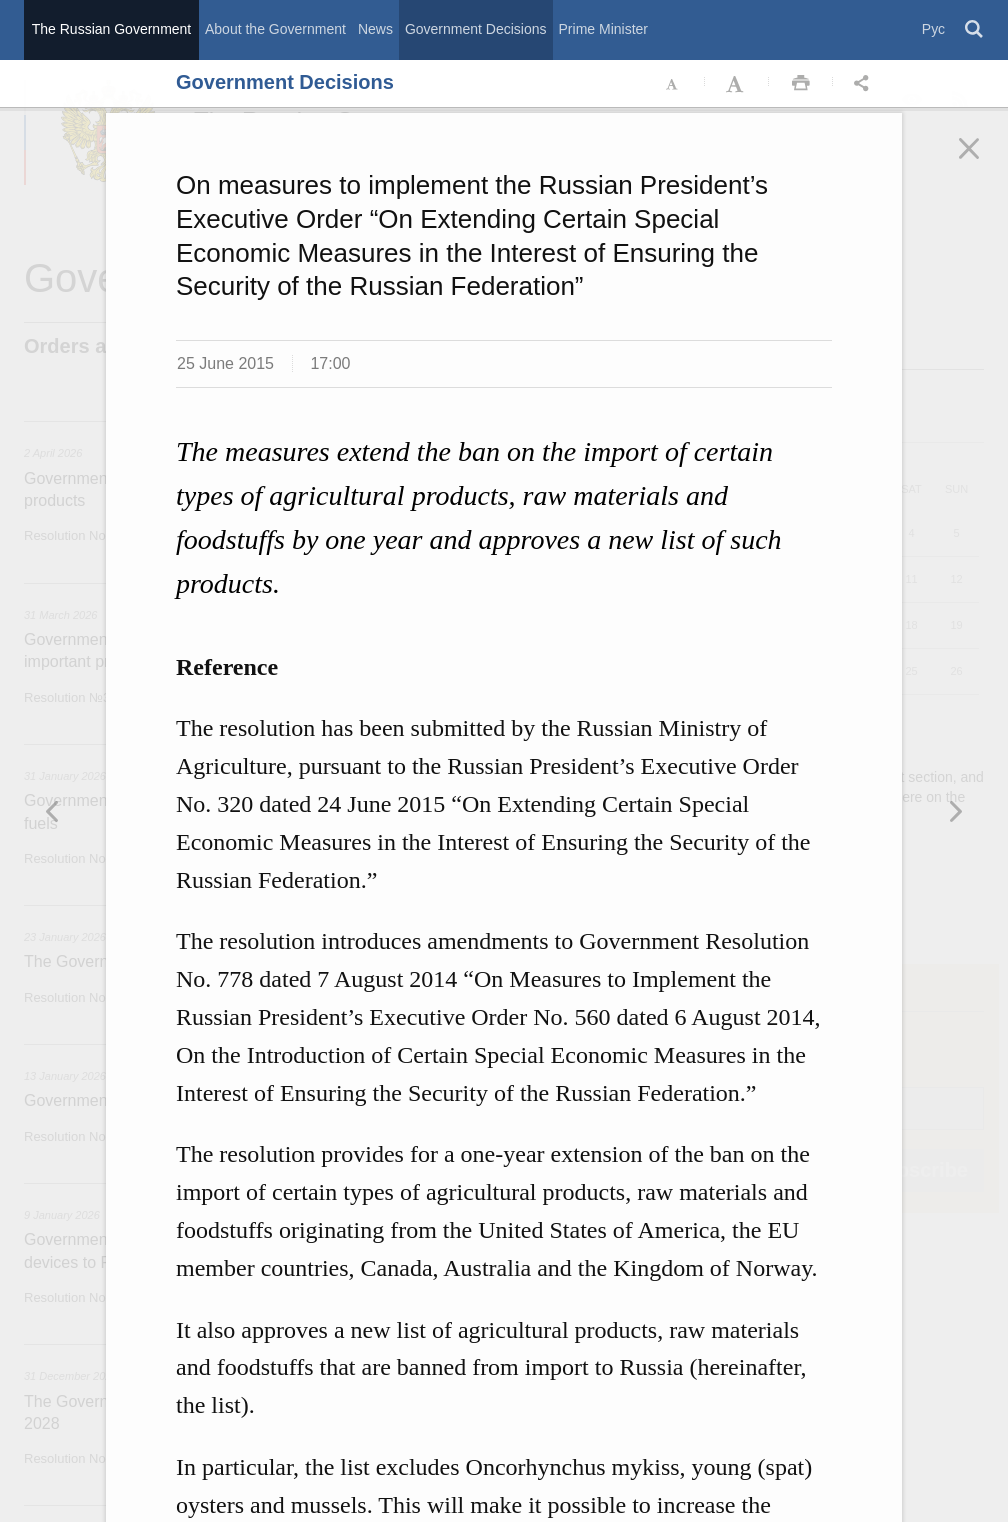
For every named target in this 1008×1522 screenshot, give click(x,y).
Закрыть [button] (983, 162)
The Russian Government (112, 29)
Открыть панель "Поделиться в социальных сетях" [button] (865, 84)
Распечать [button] (801, 84)
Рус (933, 29)
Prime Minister (603, 29)
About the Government (275, 29)
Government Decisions (476, 29)
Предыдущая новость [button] (955, 811)
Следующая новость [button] (53, 811)
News (375, 29)
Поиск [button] (975, 30)
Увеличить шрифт (737, 84)
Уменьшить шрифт (673, 84)
